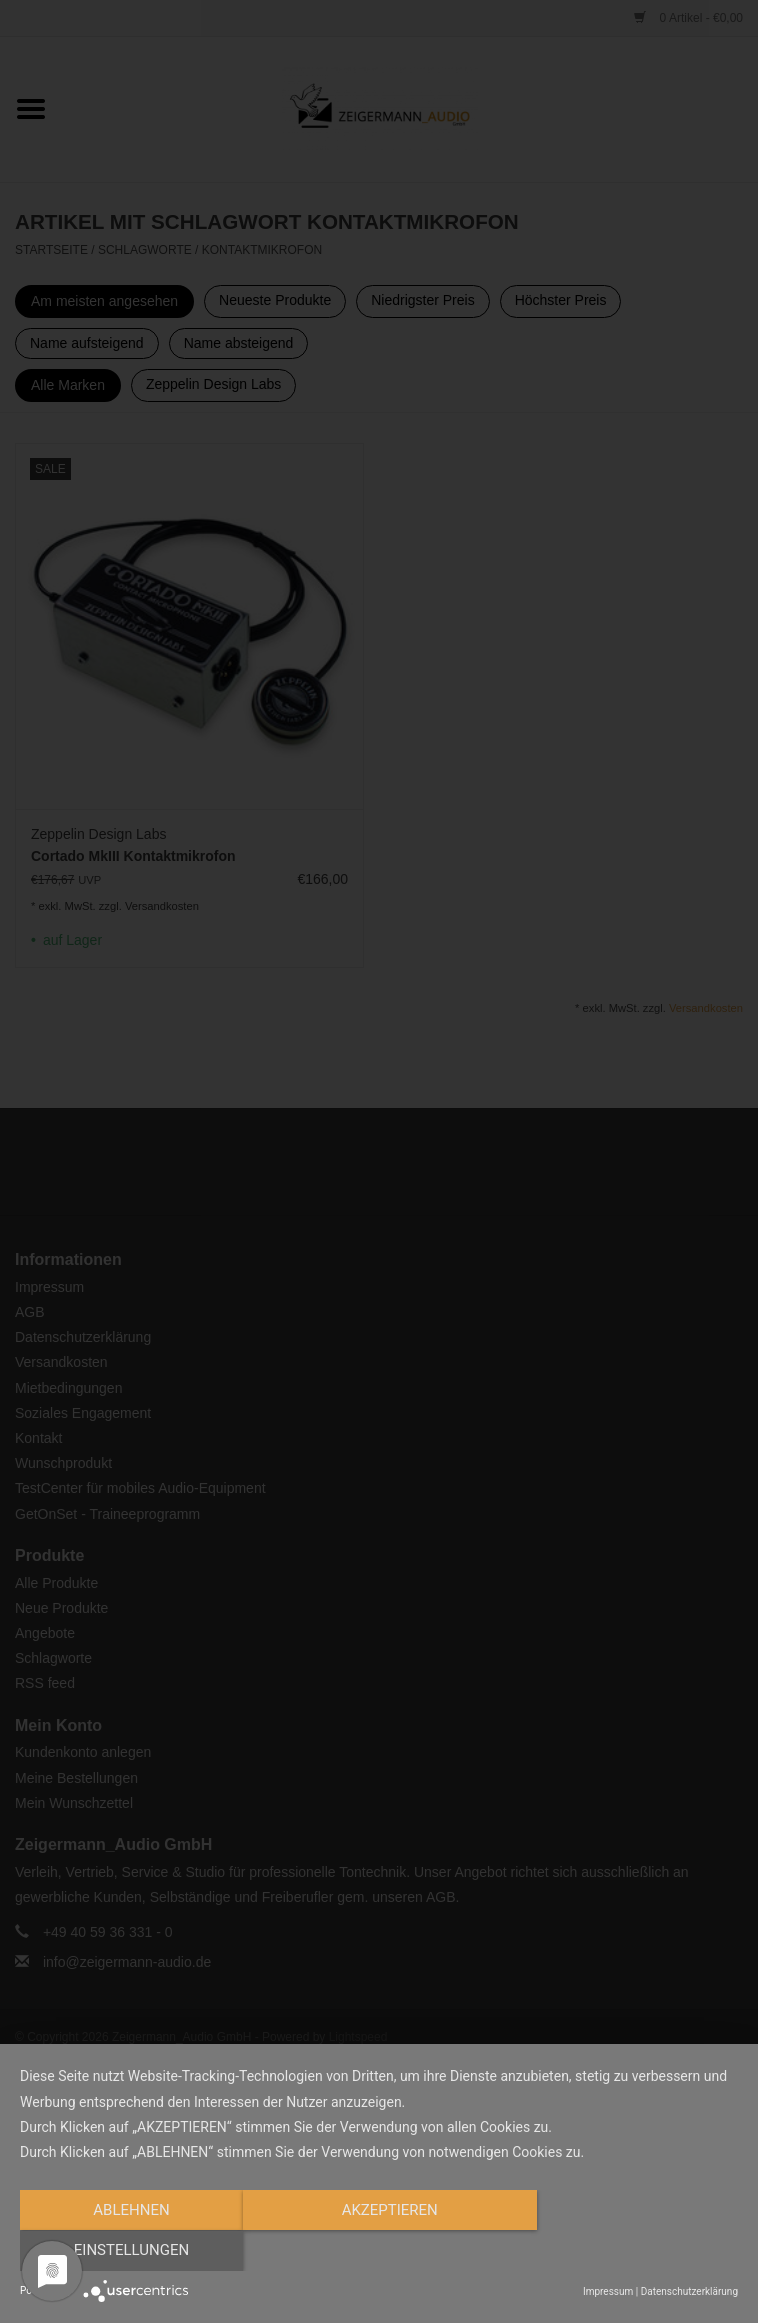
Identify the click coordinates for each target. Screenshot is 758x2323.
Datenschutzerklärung (689, 2291)
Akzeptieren (379, 2251)
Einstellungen (630, 2251)
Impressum (608, 2291)
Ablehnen (128, 2251)
